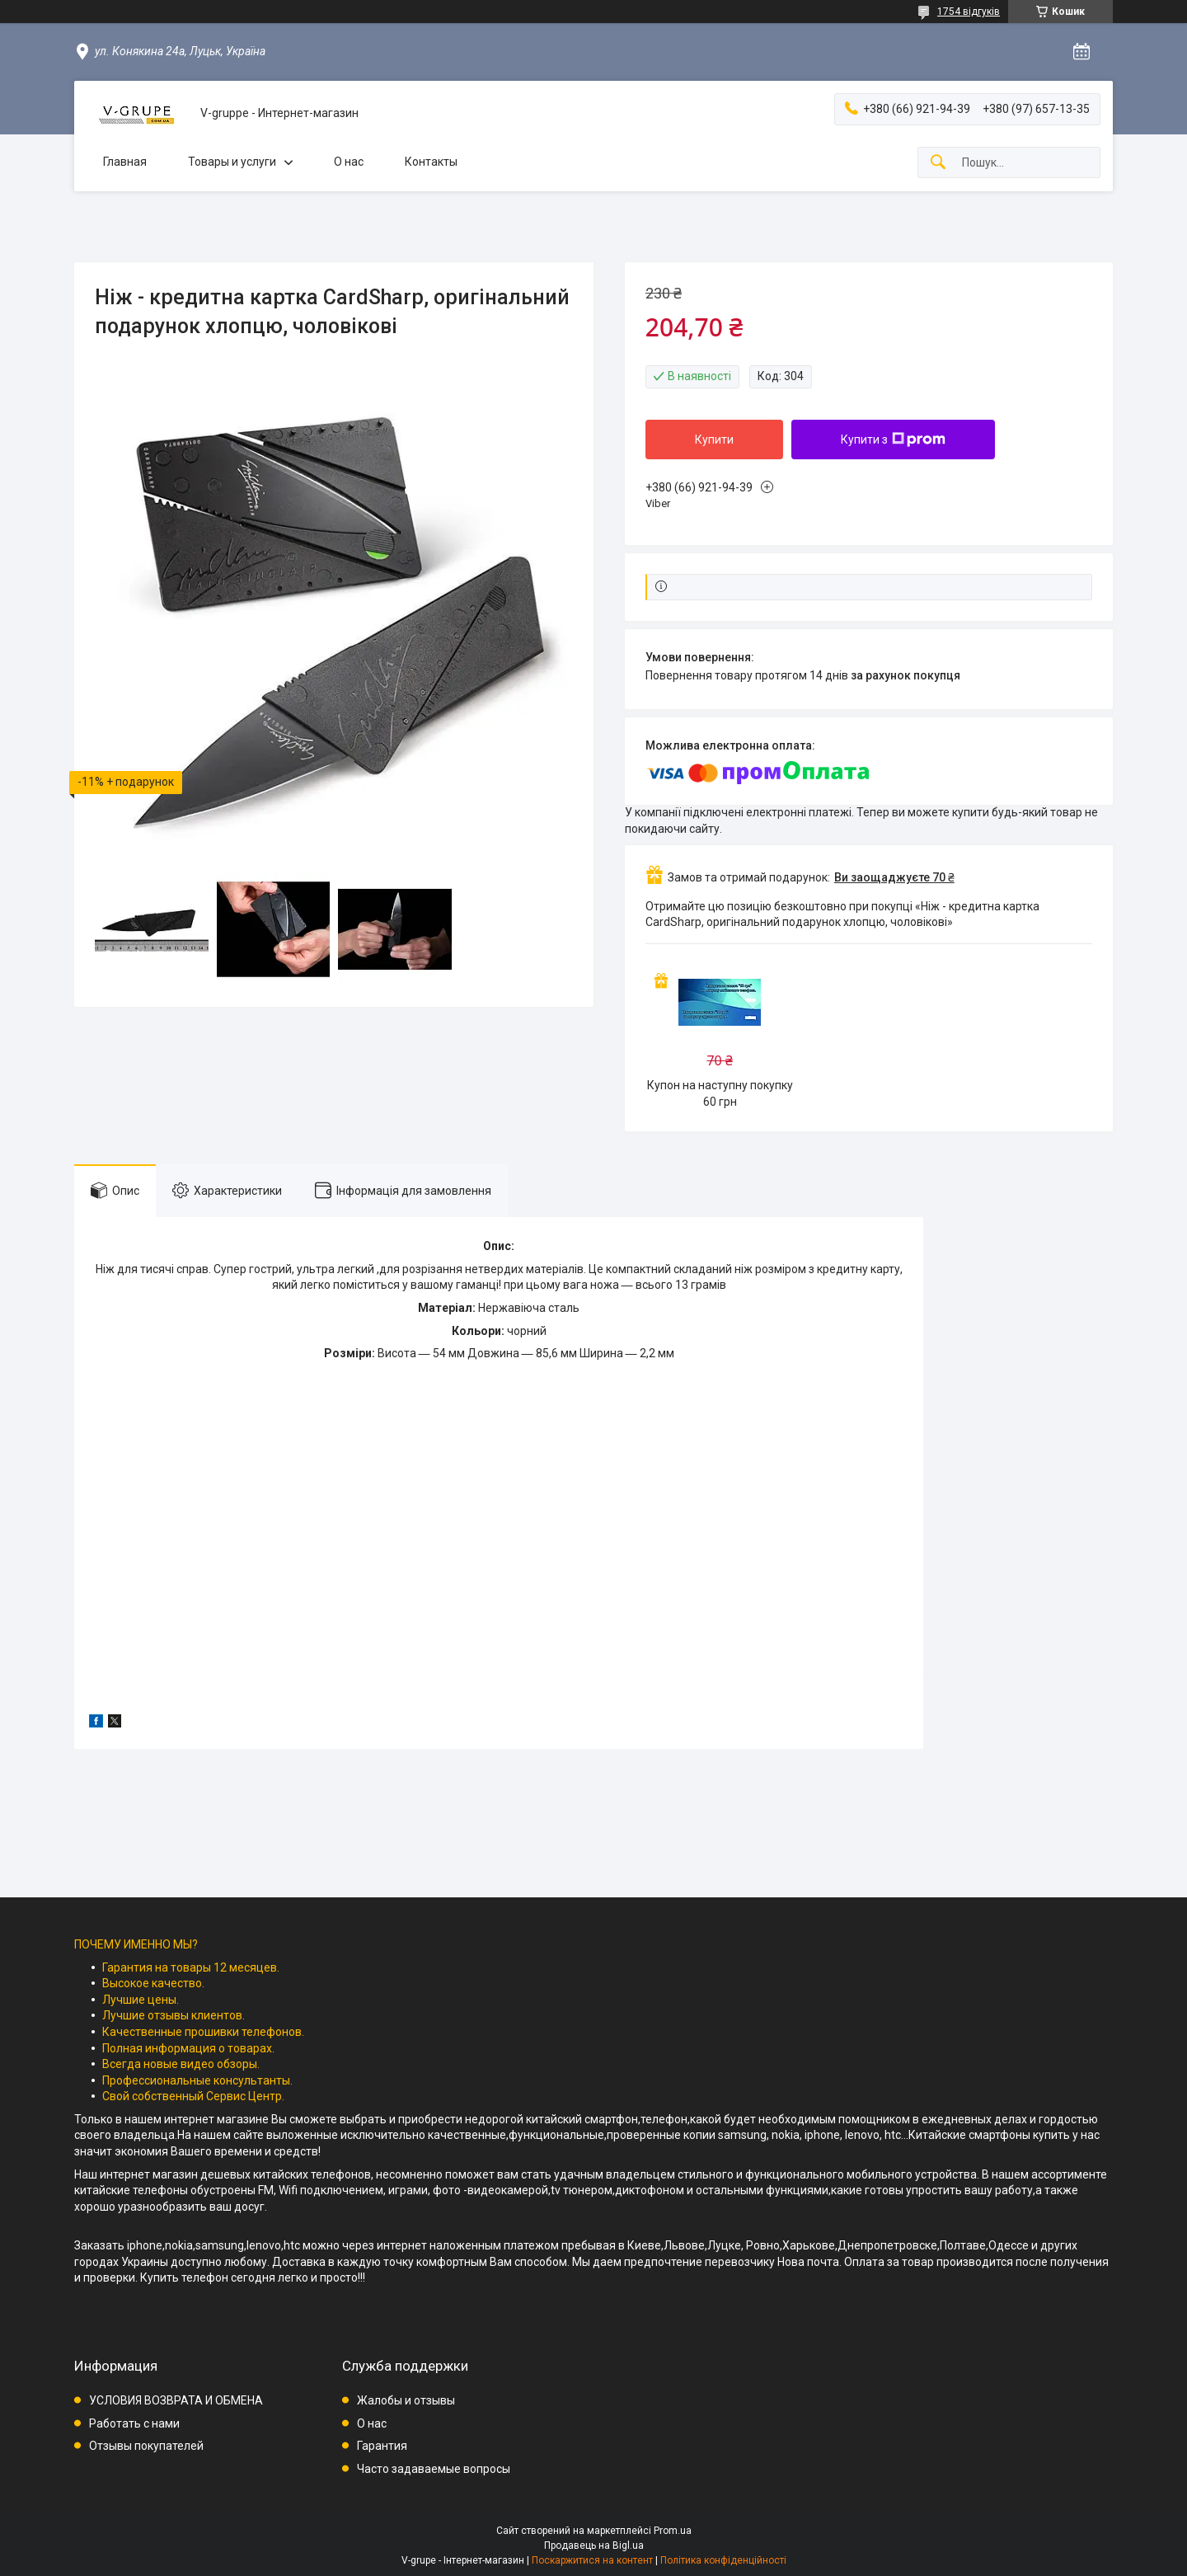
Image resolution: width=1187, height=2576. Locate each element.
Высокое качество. (153, 1983)
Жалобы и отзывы (406, 2400)
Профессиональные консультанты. (197, 2080)
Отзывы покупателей (146, 2445)
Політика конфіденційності (723, 2560)
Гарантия (382, 2445)
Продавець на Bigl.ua (594, 2545)
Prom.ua (673, 2530)
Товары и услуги (232, 161)
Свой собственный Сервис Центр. (193, 2096)
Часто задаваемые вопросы (433, 2468)
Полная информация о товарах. (188, 2048)
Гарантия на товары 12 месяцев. (190, 1967)
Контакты (431, 161)
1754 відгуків (968, 11)
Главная (125, 161)
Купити (714, 439)
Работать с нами (134, 2423)
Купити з (893, 439)
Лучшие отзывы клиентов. (173, 2015)
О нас (349, 161)
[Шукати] (938, 163)
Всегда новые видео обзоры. (181, 2064)
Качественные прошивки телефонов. (203, 2031)
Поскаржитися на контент (592, 2560)
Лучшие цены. (140, 1999)
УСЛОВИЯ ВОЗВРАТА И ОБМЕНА (176, 2400)
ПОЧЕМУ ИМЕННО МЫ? (136, 1944)
